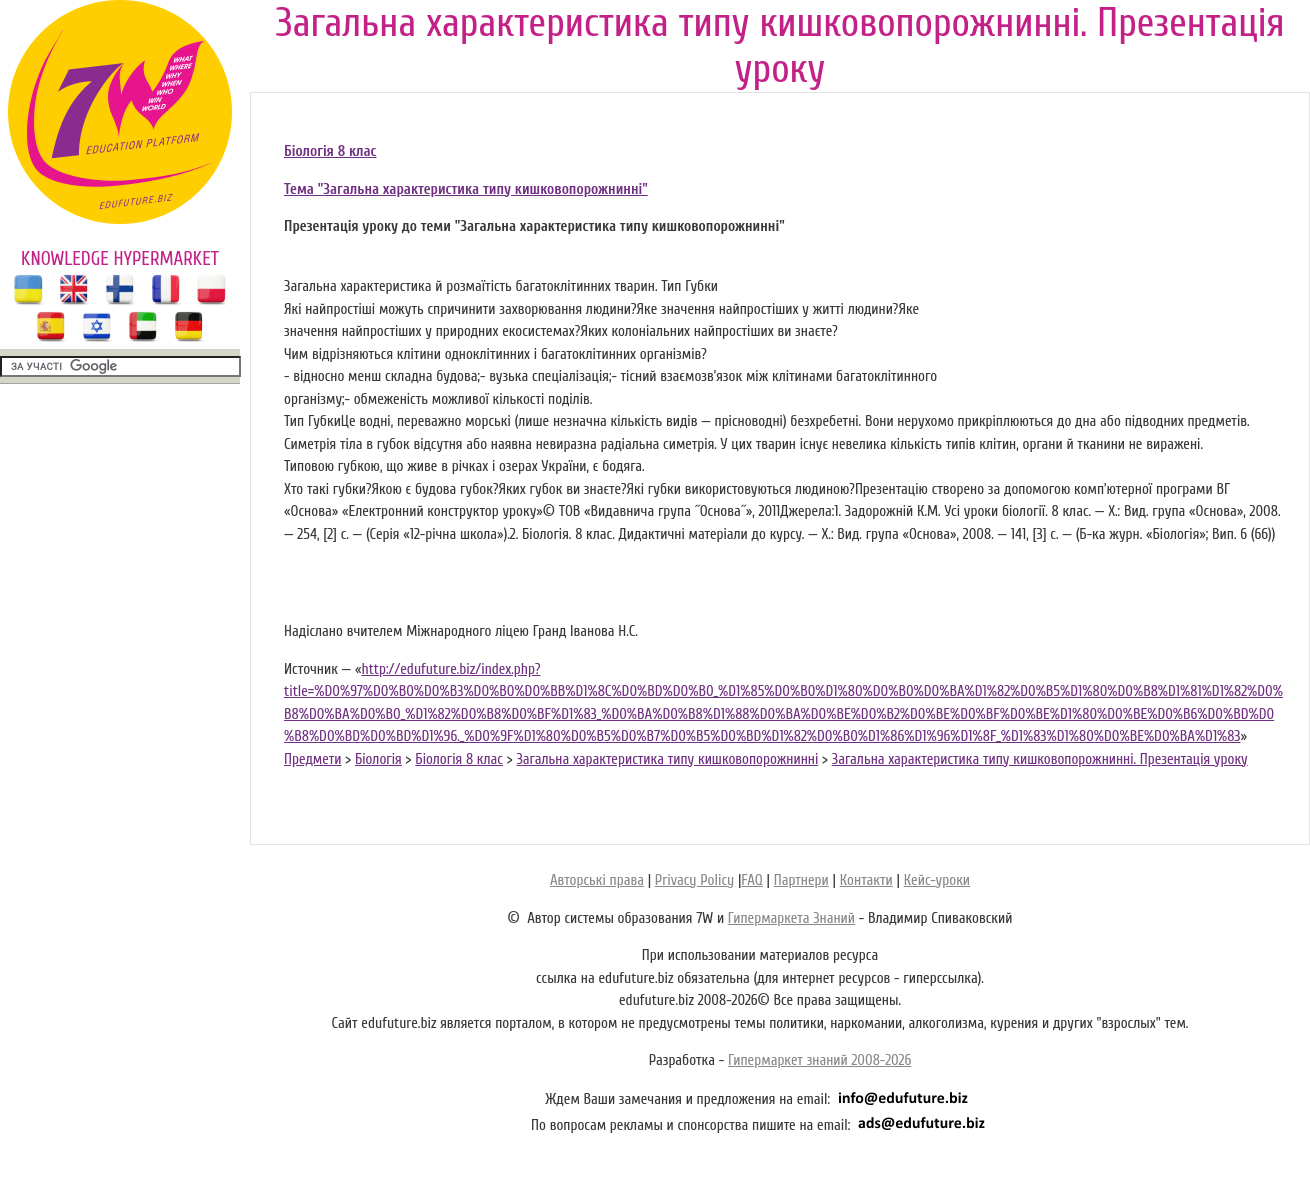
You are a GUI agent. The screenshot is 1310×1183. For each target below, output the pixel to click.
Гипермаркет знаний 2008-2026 (819, 1060)
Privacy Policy (694, 880)
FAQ (751, 880)
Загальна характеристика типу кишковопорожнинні (667, 759)
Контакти (866, 880)
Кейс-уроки (937, 880)
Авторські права (597, 880)
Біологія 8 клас (330, 151)
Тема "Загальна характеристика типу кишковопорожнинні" (466, 189)
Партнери (801, 880)
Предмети (312, 759)
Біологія (378, 759)
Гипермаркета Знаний (791, 918)
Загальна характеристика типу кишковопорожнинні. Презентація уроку (1040, 759)
